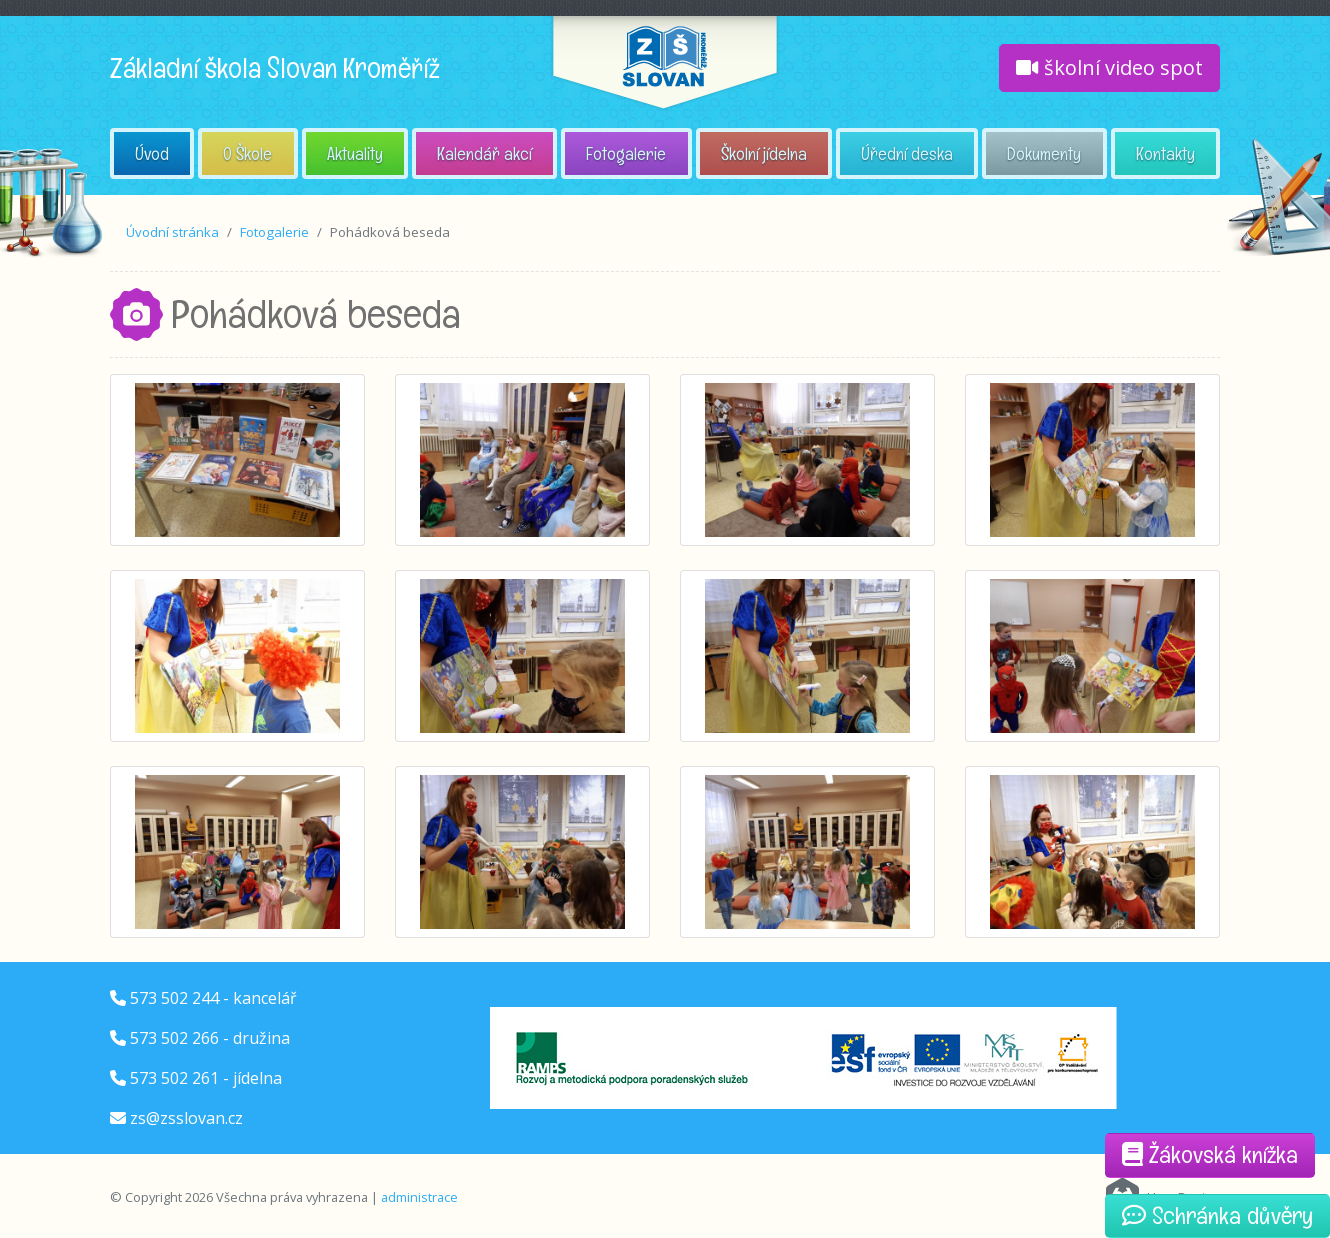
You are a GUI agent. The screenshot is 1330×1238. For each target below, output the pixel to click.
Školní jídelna (764, 153)
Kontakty (1165, 153)
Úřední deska (907, 153)
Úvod (152, 153)
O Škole (247, 153)
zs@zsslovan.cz (186, 1118)
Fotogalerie (626, 153)
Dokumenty (1044, 153)
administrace (419, 1197)
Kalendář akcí (484, 153)
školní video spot (1109, 67)
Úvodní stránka (172, 232)
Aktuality (355, 153)
